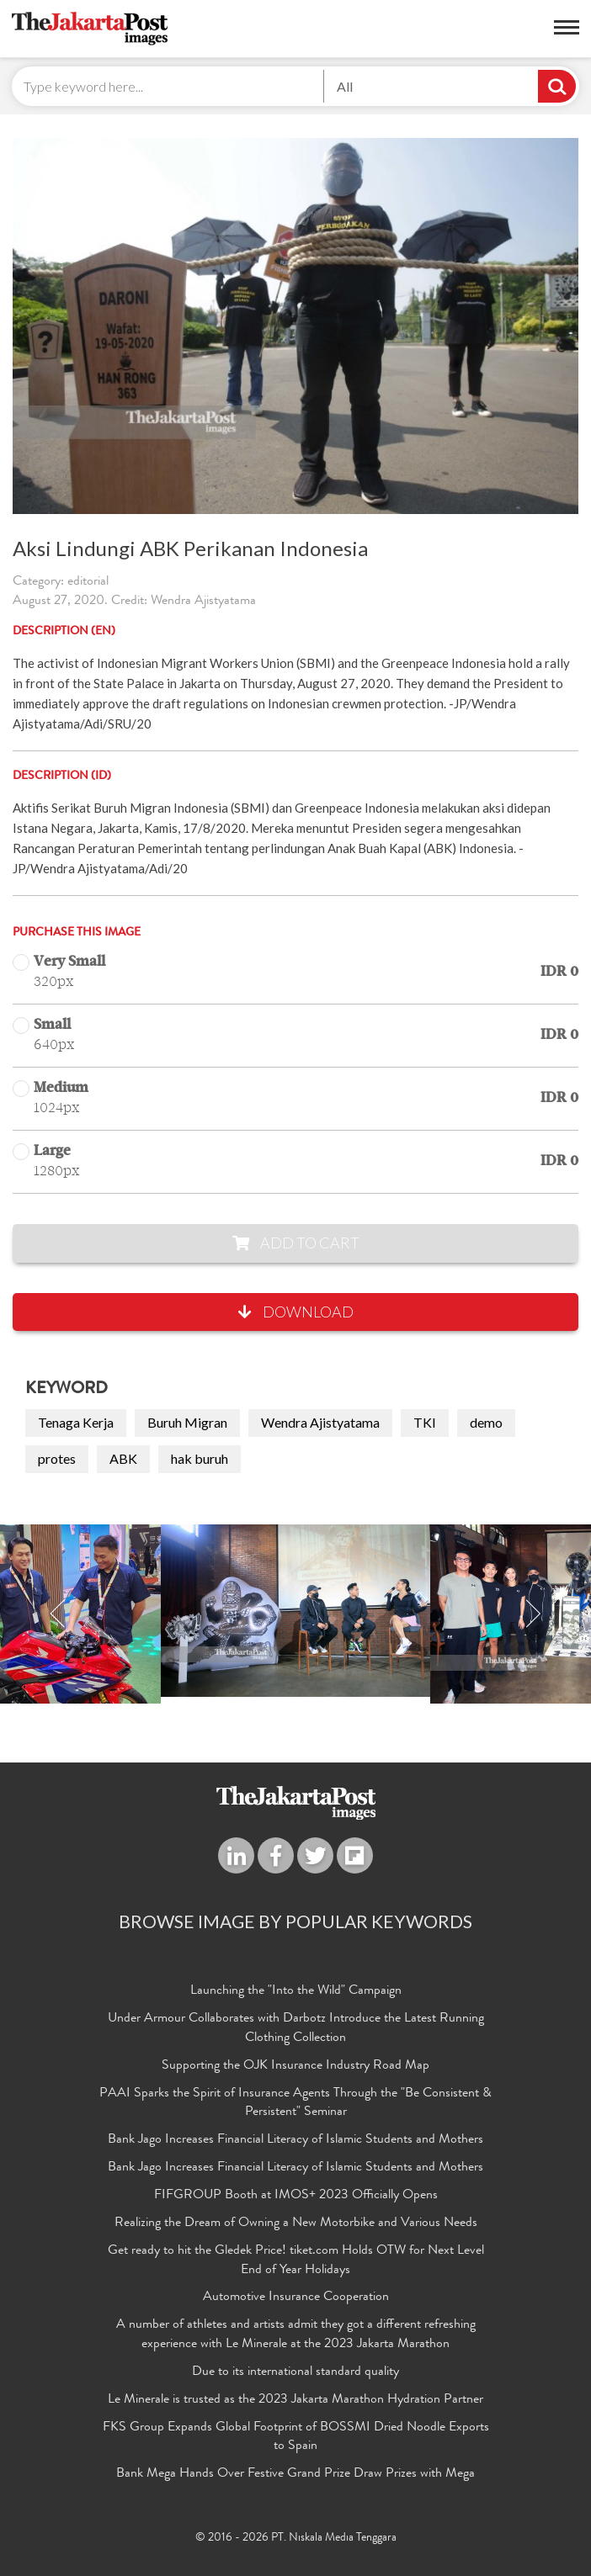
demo (486, 1422)
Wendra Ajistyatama (320, 1422)
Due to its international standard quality (295, 2372)
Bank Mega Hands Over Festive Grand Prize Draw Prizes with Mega (295, 2474)
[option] (295, 1610)
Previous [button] (58, 1614)
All (345, 86)
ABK (123, 1458)
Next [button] (533, 1614)
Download (296, 1311)
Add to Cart (295, 1242)
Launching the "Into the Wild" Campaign (296, 1991)
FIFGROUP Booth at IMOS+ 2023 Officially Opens (296, 2195)
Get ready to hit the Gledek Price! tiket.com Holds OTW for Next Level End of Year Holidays (296, 2261)
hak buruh (199, 1458)
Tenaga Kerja (76, 1422)
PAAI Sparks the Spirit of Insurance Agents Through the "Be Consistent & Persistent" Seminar (295, 2103)
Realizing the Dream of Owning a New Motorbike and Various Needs (295, 2223)
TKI (424, 1422)
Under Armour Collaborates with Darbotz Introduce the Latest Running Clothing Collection (296, 2028)
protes (57, 1458)
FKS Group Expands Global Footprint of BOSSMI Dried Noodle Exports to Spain (296, 2437)
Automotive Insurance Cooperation (296, 2297)
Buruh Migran (187, 1422)
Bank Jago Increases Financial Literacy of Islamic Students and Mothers (295, 2140)
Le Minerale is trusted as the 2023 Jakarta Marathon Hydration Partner (295, 2400)
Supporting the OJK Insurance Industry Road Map (295, 2066)
